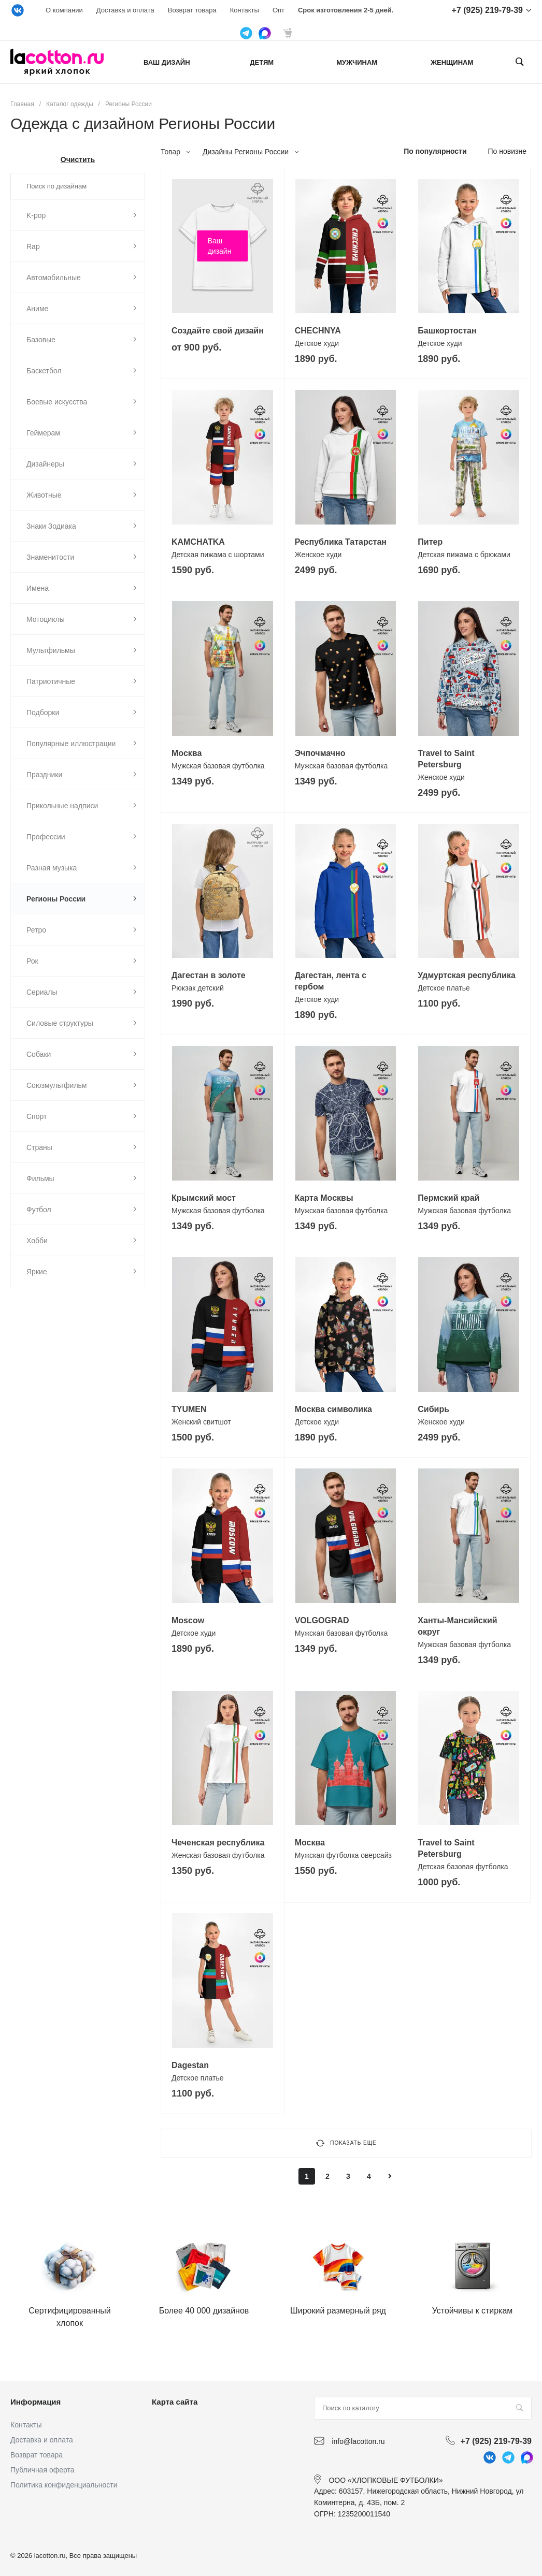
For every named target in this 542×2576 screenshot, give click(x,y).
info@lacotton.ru (358, 2441)
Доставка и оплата (125, 10)
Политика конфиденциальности (64, 2485)
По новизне (507, 151)
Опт (278, 10)
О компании (64, 10)
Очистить (78, 159)
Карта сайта (174, 2401)
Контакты (244, 10)
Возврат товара (192, 10)
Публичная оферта (42, 2470)
